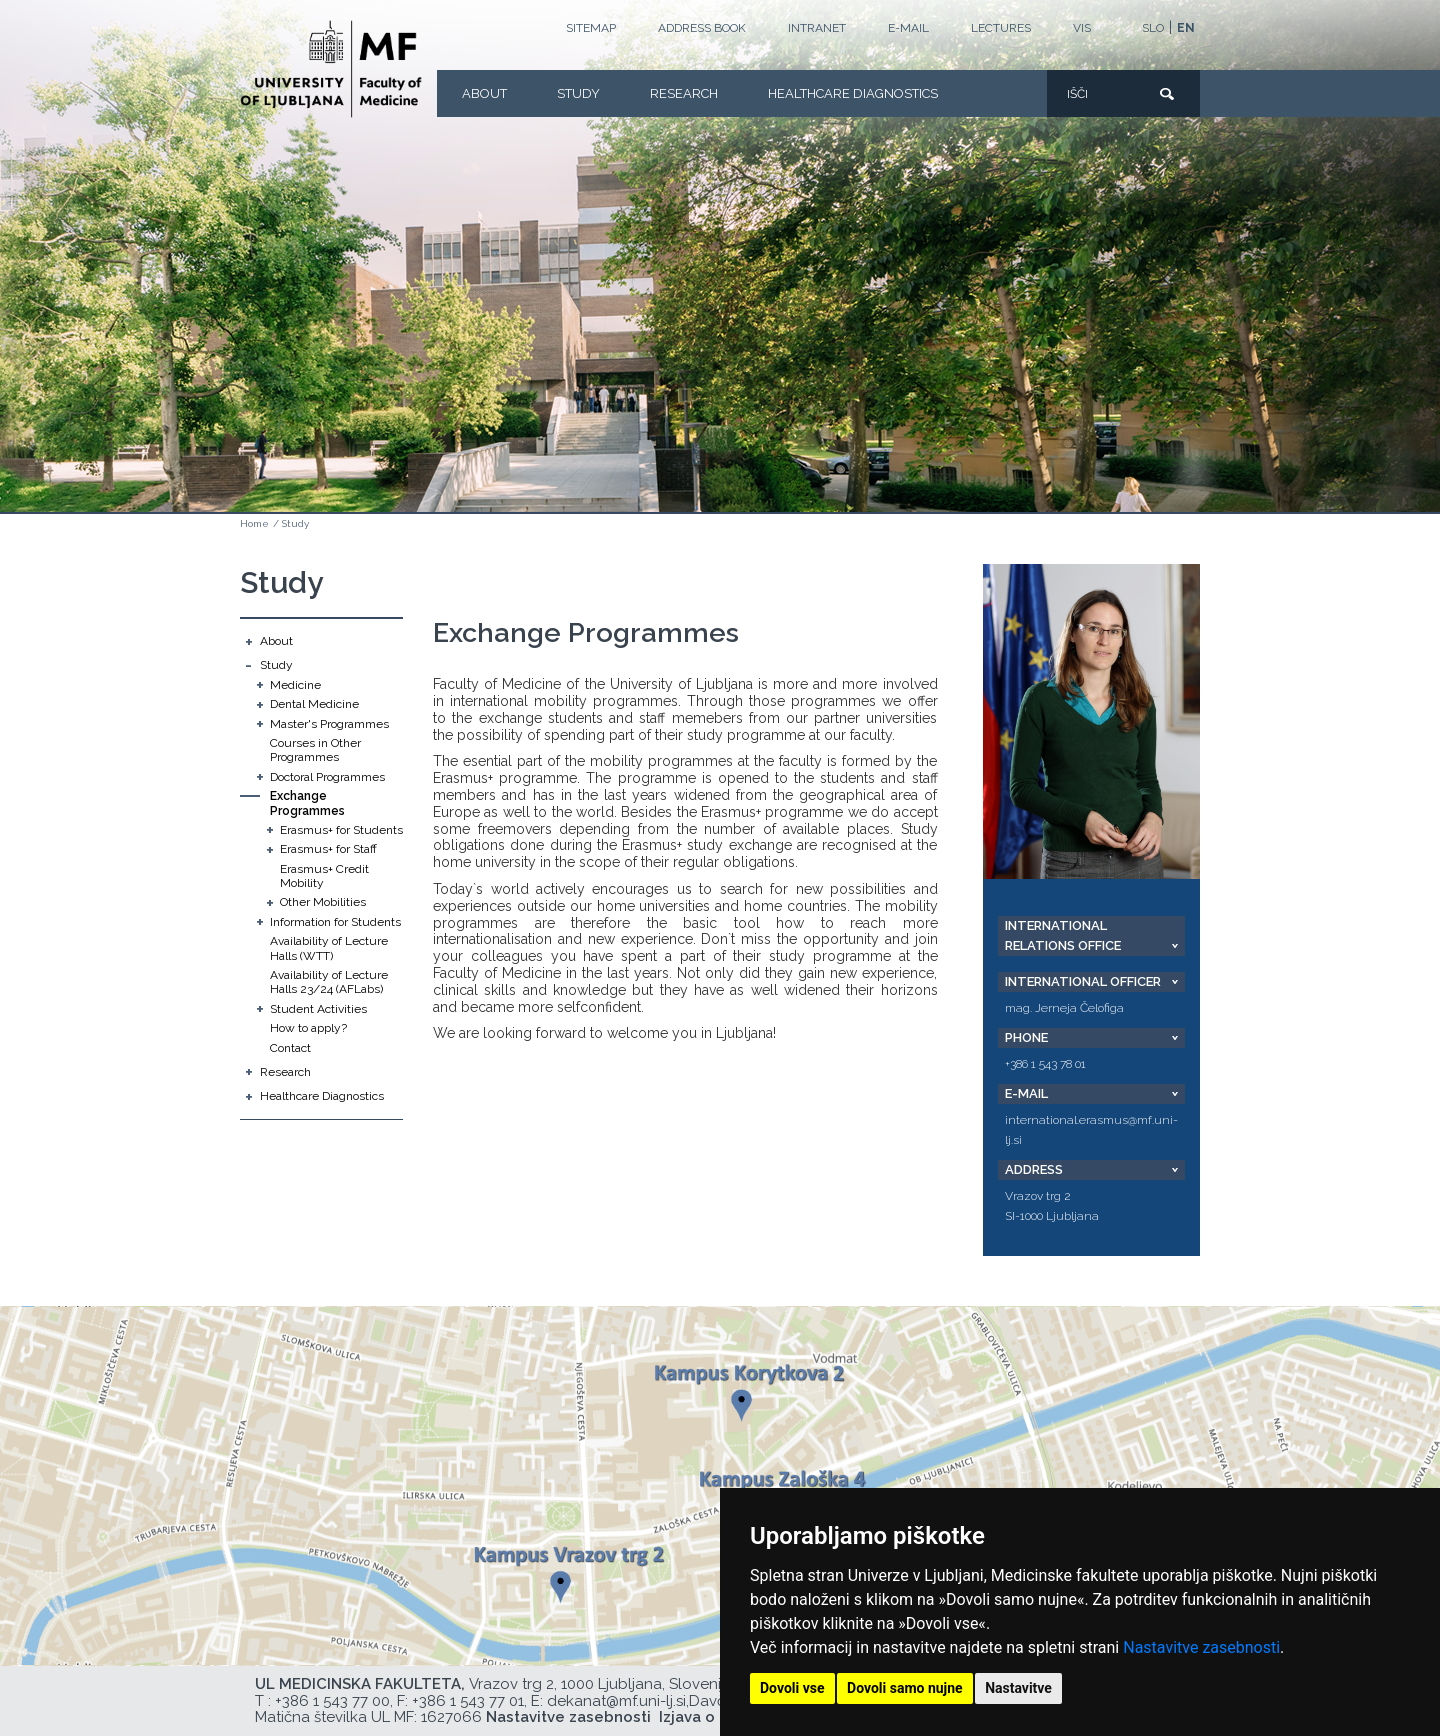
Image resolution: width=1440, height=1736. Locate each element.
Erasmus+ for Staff (328, 849)
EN (1186, 28)
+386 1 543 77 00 (332, 1701)
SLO (1153, 28)
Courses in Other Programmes (315, 750)
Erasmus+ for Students (341, 830)
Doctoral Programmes (327, 777)
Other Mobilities (323, 902)
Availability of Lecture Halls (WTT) (329, 948)
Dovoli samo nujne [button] (905, 1688)
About (484, 93)
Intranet (817, 28)
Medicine (295, 685)
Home (254, 523)
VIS (1082, 28)
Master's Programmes (329, 724)
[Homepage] (331, 69)
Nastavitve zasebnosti (1201, 1647)
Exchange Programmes (307, 803)
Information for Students (335, 922)
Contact (290, 1048)
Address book (702, 28)
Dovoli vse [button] (792, 1688)
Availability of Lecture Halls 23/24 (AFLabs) (329, 982)
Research (684, 93)
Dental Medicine (314, 704)
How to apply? (308, 1028)
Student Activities (318, 1009)
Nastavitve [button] (1018, 1688)
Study (578, 93)
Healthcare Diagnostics (853, 93)
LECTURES (1001, 28)
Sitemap (591, 28)
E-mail (908, 28)
